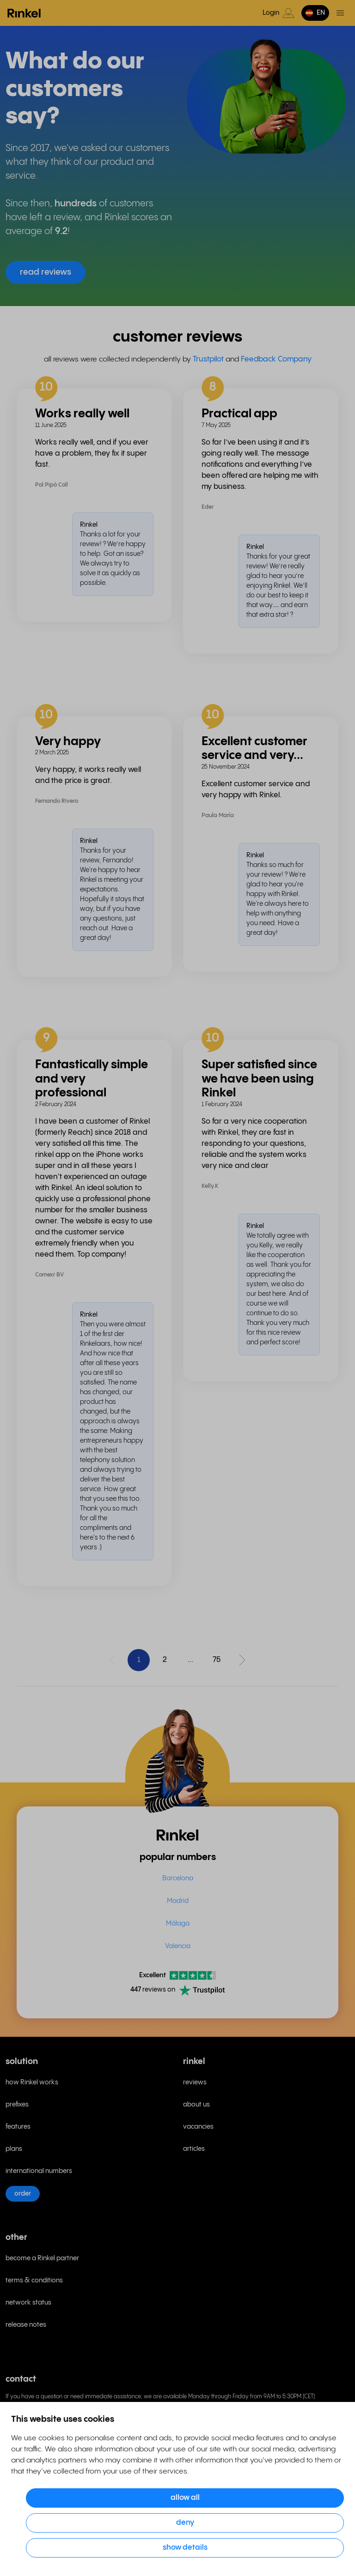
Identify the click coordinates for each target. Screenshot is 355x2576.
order (22, 2194)
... (190, 1660)
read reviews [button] (45, 272)
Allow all (185, 2498)
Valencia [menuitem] (177, 1946)
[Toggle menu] (340, 13)
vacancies (198, 2127)
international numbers (39, 2171)
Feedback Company (276, 359)
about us (196, 2104)
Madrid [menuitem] (178, 1901)
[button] (315, 13)
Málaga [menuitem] (178, 1923)
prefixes (17, 2104)
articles (194, 2149)
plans (14, 2149)
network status (28, 2302)
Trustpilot (208, 359)
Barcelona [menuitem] (177, 1878)
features (18, 2127)
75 (216, 1660)
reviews (195, 2082)
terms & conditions (34, 2280)
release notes (26, 2325)
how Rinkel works (32, 2082)
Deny (185, 2523)
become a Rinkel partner (42, 2258)
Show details (185, 2548)
